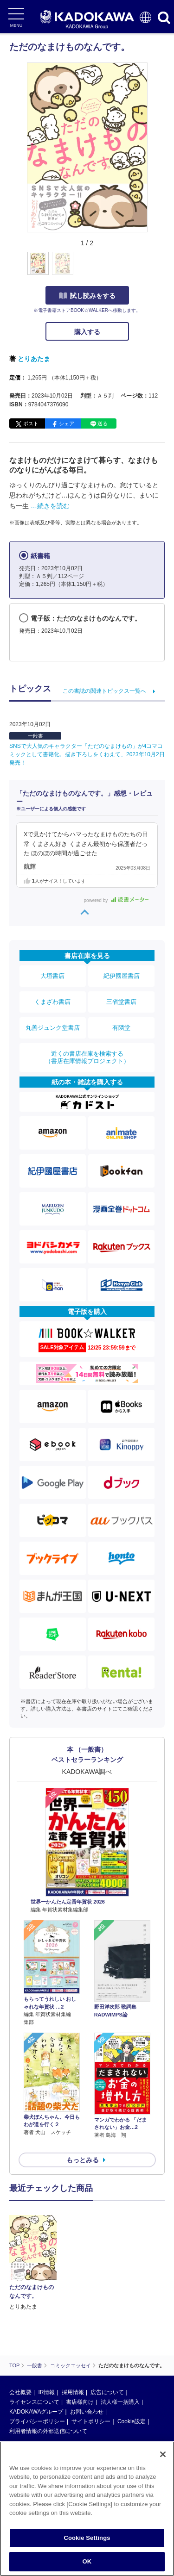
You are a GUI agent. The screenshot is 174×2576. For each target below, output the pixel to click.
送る (102, 423)
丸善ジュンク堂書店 (53, 1027)
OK (87, 2561)
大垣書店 (52, 975)
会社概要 (20, 2392)
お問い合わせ (86, 2411)
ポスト (31, 423)
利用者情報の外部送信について (48, 2431)
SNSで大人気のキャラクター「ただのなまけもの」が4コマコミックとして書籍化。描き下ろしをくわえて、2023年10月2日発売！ (87, 754)
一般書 (35, 736)
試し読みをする (87, 295)
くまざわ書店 (52, 1001)
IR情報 (46, 2392)
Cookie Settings (87, 2537)
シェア (66, 423)
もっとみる (82, 2160)
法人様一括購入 (120, 2402)
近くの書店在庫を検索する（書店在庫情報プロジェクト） (87, 1057)
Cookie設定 (131, 2421)
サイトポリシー (90, 2421)
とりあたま (34, 358)
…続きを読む (50, 506)
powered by (116, 900)
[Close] (163, 2454)
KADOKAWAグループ (36, 2411)
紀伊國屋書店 (121, 975)
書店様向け (80, 2402)
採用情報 (73, 2392)
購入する (87, 332)
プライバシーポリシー (37, 2421)
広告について (107, 2392)
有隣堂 (121, 1027)
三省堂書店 (121, 1001)
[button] (153, 268)
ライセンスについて (34, 2402)
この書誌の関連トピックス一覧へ (104, 691)
